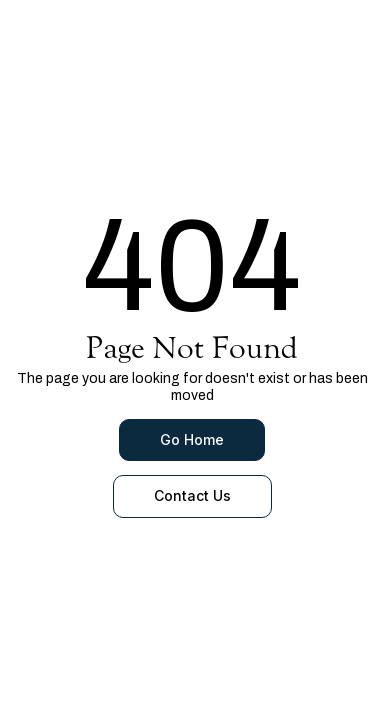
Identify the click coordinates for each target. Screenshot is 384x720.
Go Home (192, 439)
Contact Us (192, 495)
